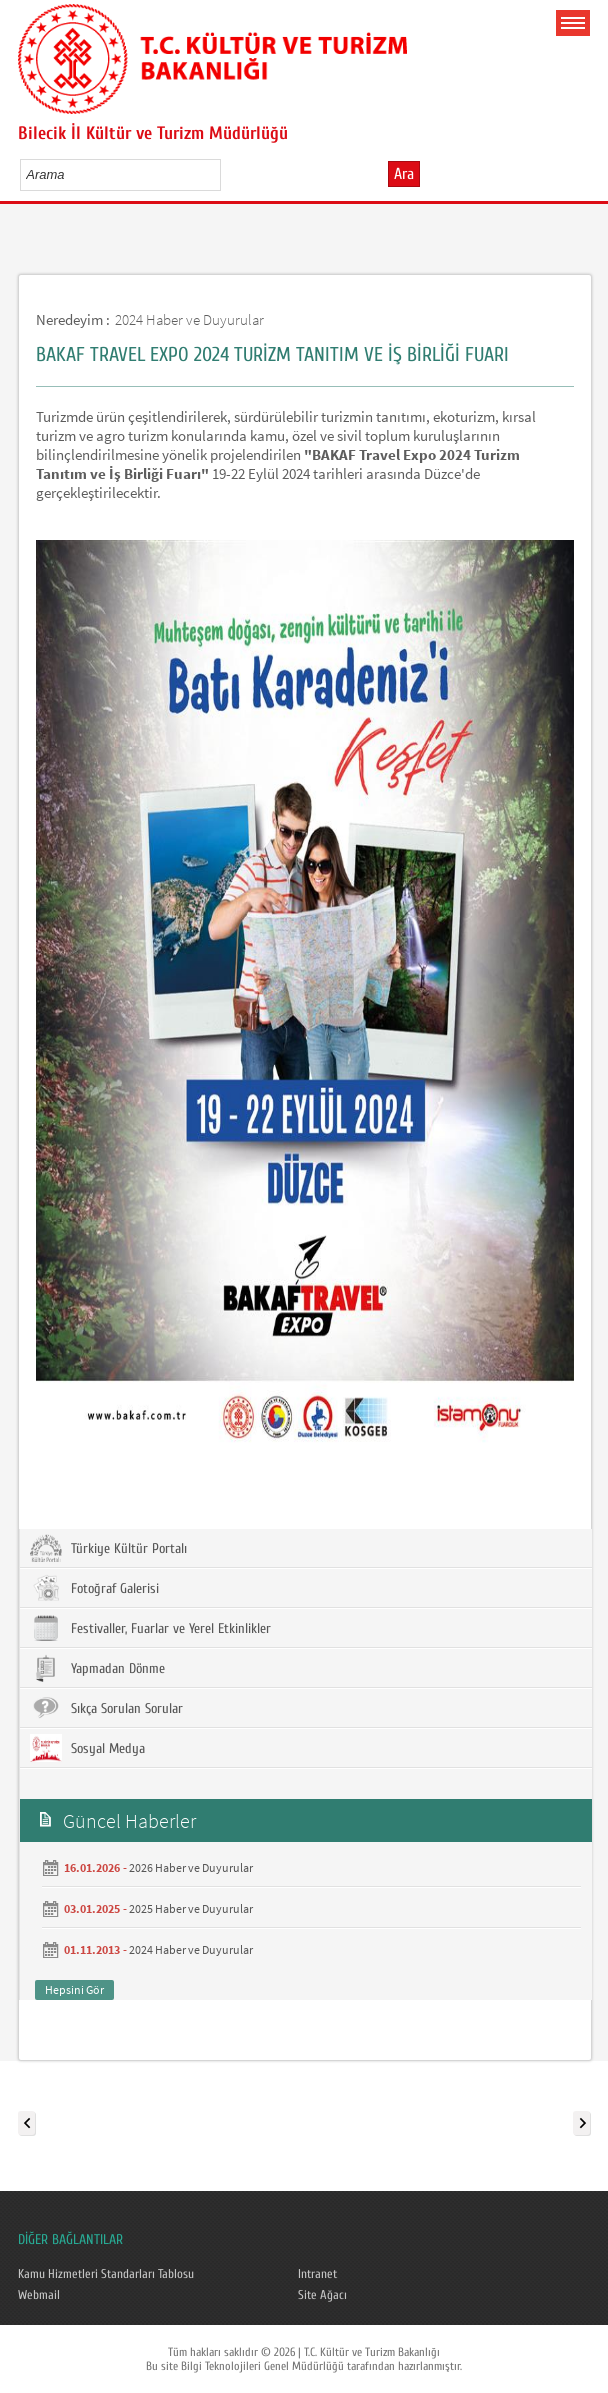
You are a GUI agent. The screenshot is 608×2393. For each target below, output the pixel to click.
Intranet (317, 2274)
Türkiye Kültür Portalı (108, 1548)
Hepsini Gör (74, 1989)
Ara (404, 174)
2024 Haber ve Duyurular (189, 319)
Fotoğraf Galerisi (94, 1588)
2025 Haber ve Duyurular (191, 1908)
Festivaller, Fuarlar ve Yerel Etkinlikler (150, 1628)
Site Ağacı (322, 2295)
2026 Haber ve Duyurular (191, 1867)
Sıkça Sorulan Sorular (106, 1708)
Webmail (39, 2295)
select (226, 174)
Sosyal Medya (87, 1748)
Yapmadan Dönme (97, 1668)
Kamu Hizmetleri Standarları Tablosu (106, 2274)
